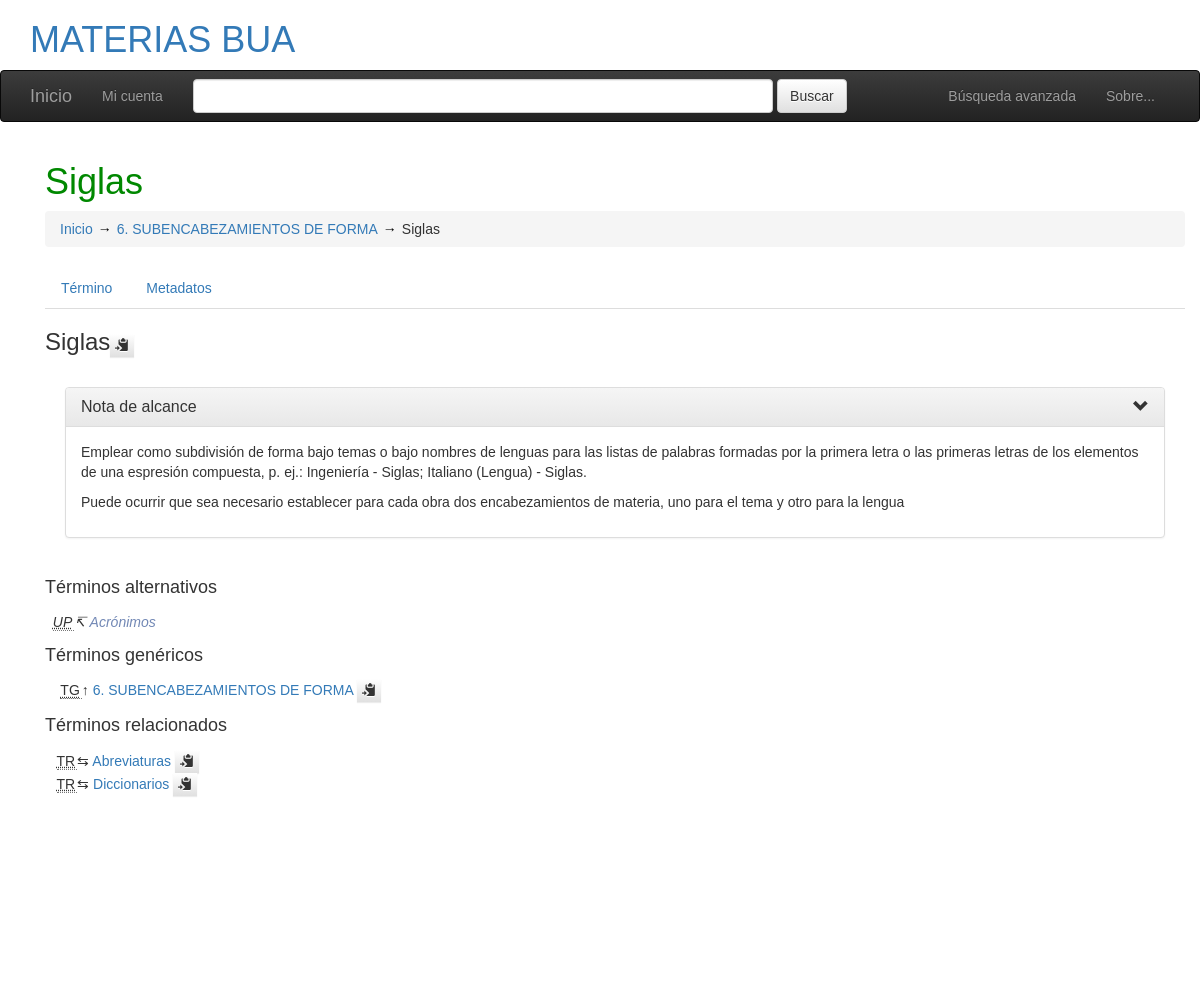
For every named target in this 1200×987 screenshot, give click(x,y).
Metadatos (178, 288)
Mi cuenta (132, 96)
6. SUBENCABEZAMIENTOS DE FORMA (247, 229)
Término (86, 288)
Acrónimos (123, 622)
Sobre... (1130, 96)
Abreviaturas (131, 761)
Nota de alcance (139, 406)
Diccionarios (131, 784)
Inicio (51, 96)
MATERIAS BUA (162, 39)
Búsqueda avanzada (1012, 96)
